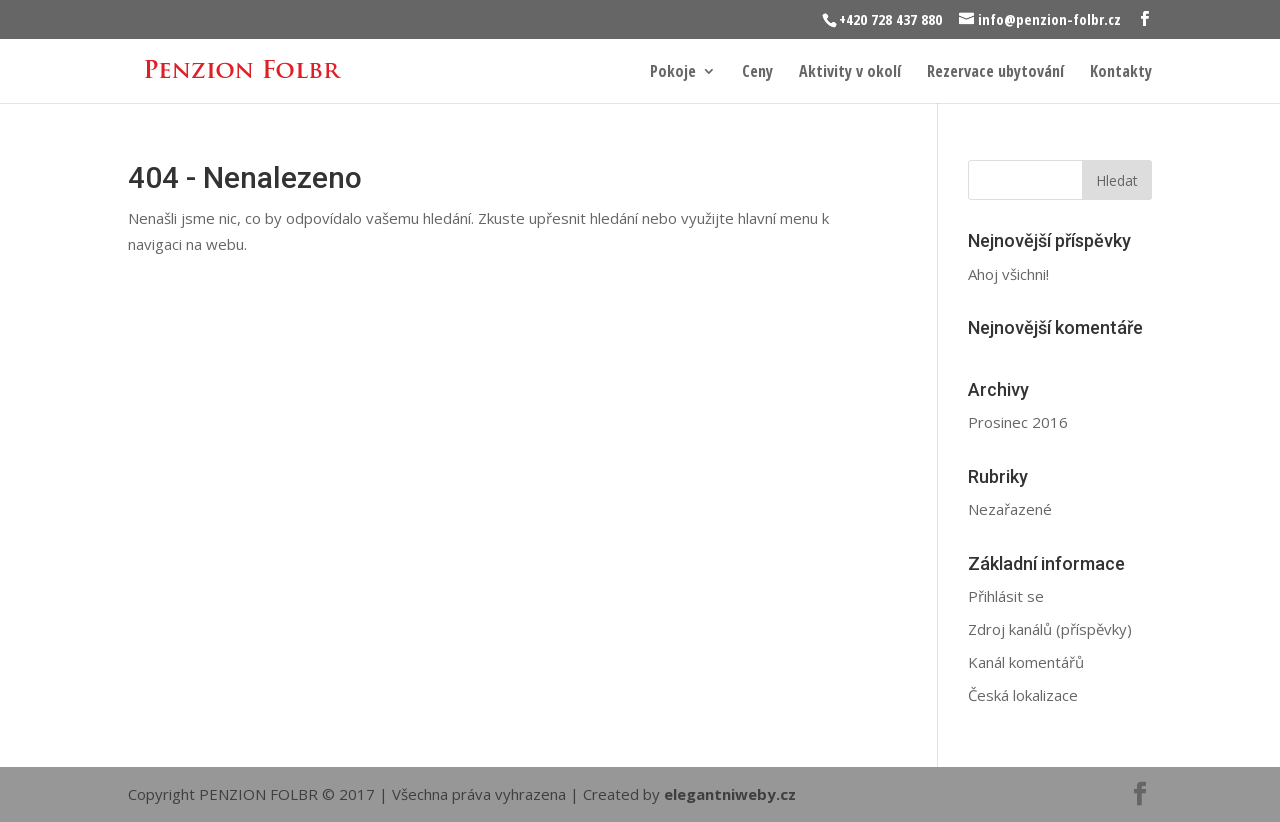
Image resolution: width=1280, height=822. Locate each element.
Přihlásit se (1006, 596)
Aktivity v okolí (850, 73)
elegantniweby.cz (730, 794)
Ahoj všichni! (1008, 274)
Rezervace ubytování (995, 73)
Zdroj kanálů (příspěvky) (1050, 629)
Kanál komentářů (1026, 662)
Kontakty (1121, 73)
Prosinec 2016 (1018, 422)
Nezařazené (1010, 509)
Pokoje (673, 73)
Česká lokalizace (1023, 695)
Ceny (757, 73)
